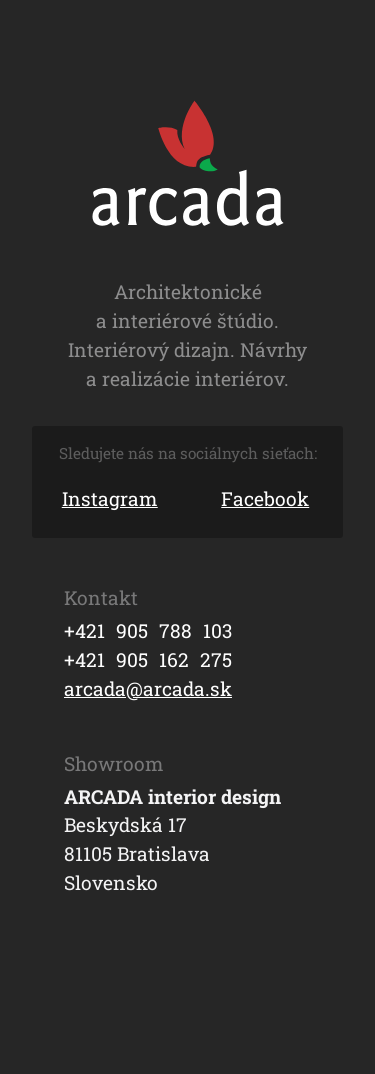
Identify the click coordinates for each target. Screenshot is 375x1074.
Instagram (110, 498)
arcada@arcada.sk (148, 688)
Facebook (265, 498)
